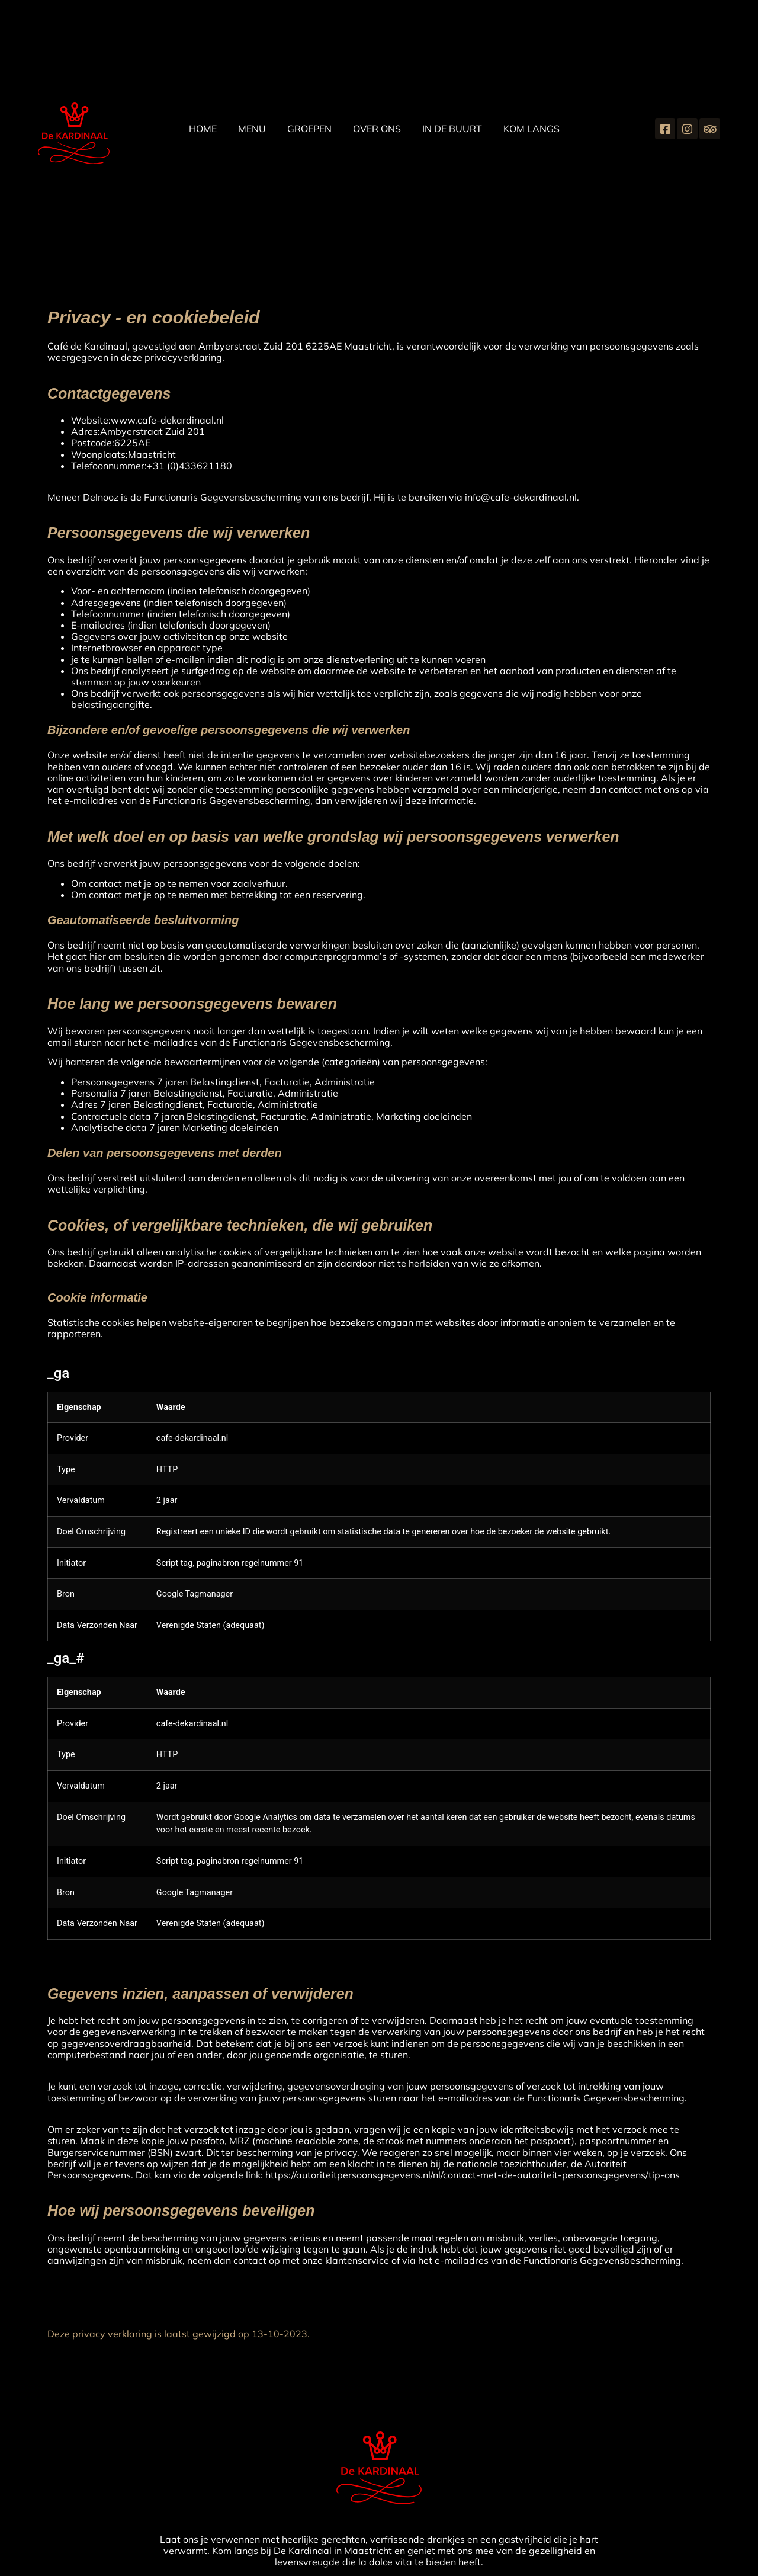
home (203, 128)
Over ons (377, 128)
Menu (252, 128)
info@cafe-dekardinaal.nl (521, 497)
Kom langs (531, 128)
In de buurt (452, 128)
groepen (309, 128)
